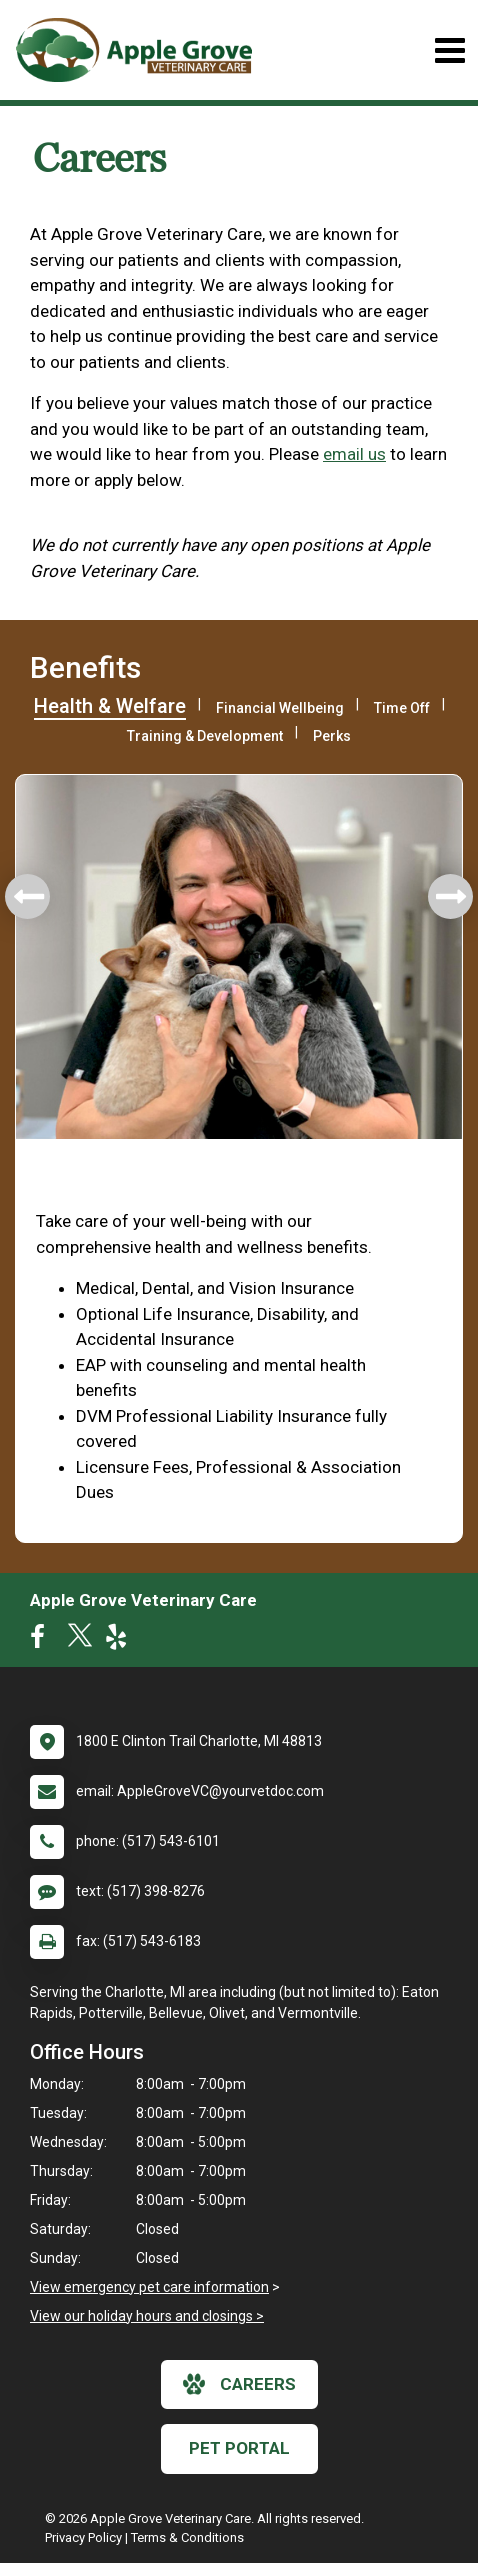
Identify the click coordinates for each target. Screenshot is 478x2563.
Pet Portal (239, 2448)
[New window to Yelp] (121, 1641)
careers (239, 2384)
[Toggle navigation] (449, 50)
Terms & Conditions (187, 2537)
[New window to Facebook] (42, 1641)
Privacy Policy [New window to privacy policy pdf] (83, 2537)
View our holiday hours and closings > (147, 2316)
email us (354, 454)
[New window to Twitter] (80, 1641)
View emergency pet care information (149, 2287)
